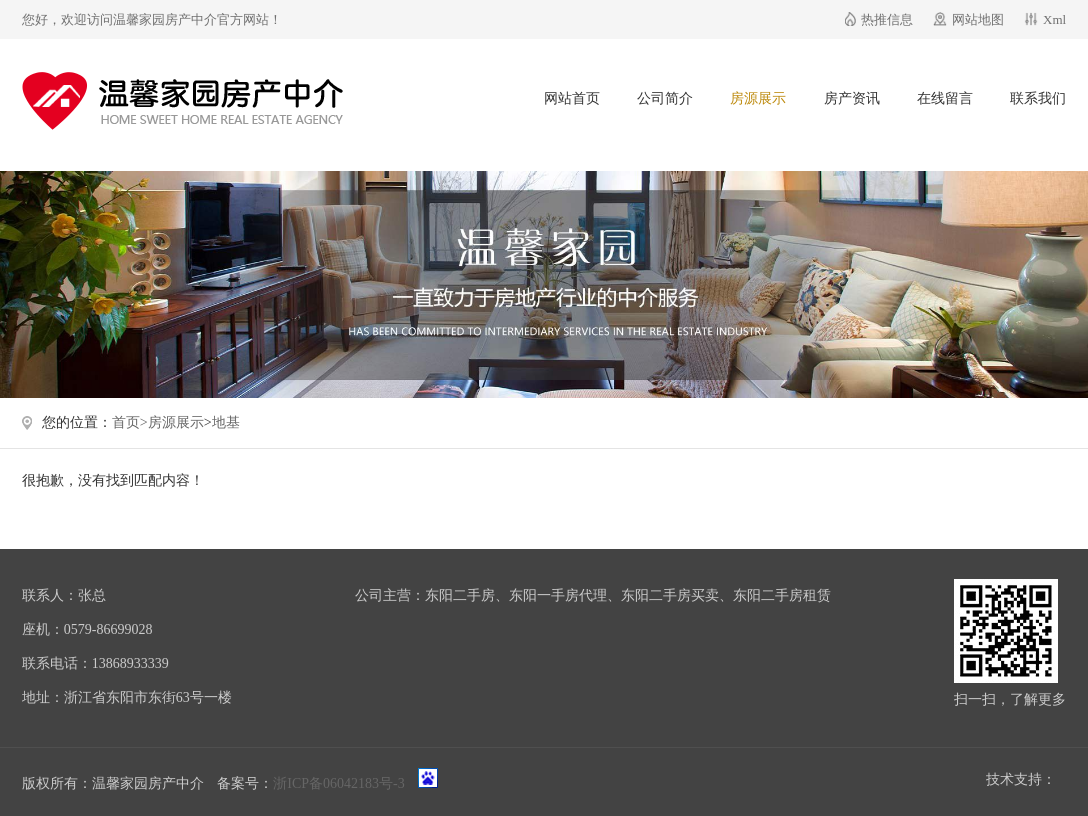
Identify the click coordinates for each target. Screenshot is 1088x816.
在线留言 (945, 98)
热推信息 (887, 19)
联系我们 (1038, 98)
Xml (1054, 19)
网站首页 (572, 98)
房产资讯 (852, 98)
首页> (130, 422)
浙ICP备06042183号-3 (338, 783)
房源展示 (758, 98)
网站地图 (978, 19)
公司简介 (665, 98)
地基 (226, 422)
